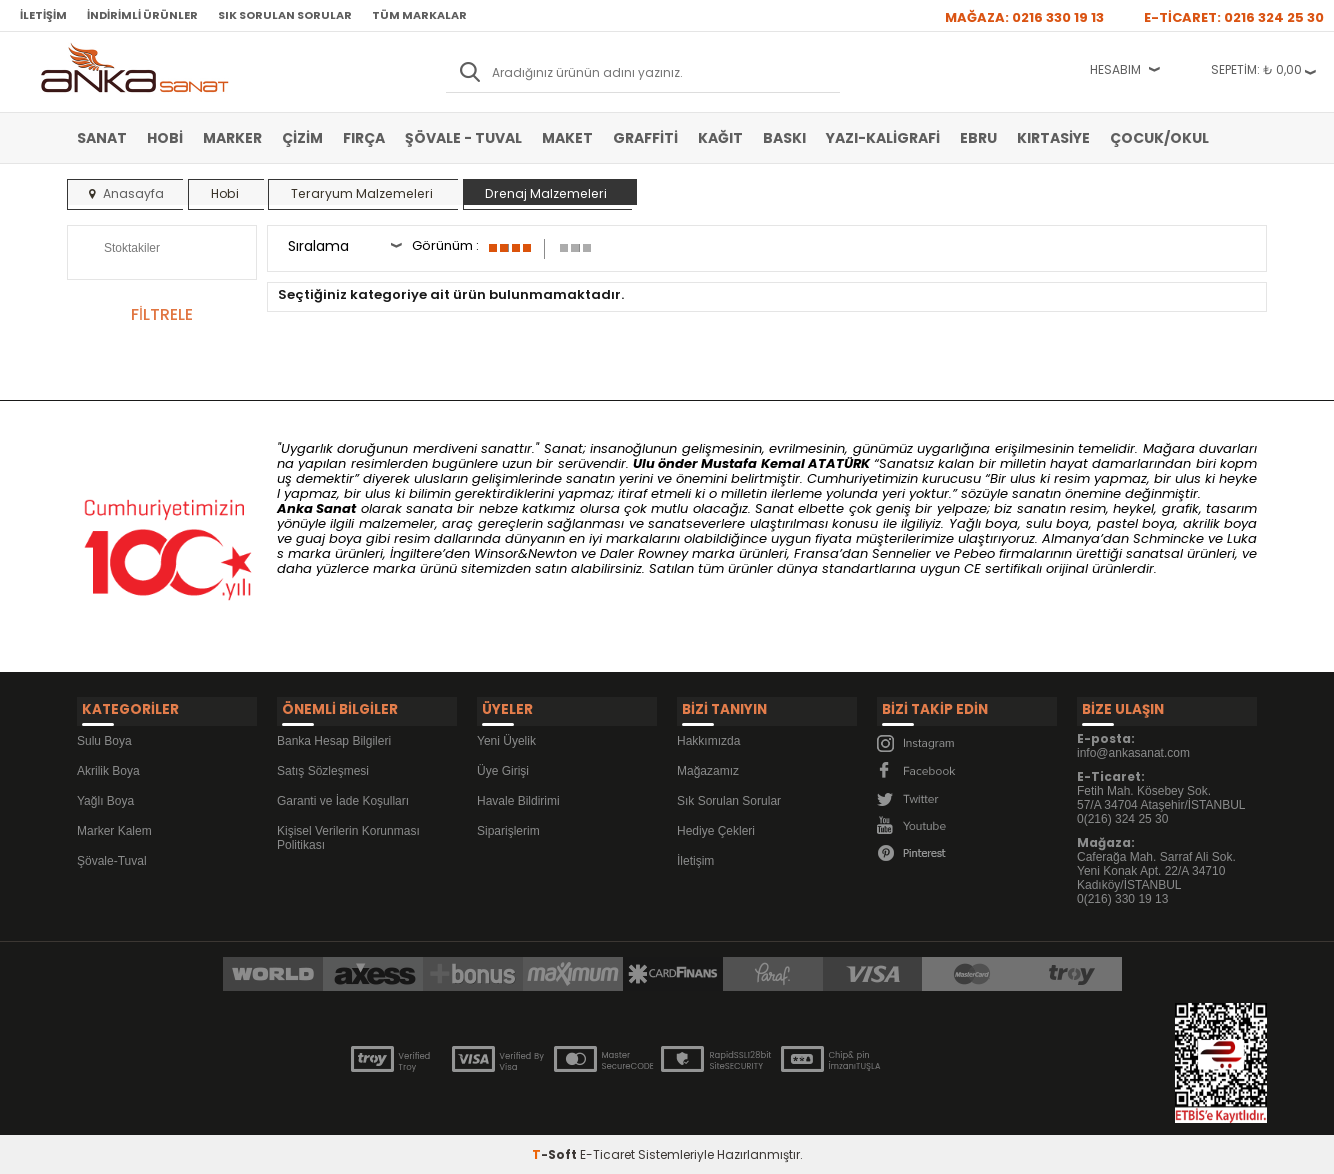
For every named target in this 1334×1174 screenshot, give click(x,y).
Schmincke (1168, 538)
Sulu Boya (104, 735)
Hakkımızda (708, 735)
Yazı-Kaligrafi (883, 138)
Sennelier (901, 553)
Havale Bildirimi (518, 795)
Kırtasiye (1053, 138)
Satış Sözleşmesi (323, 765)
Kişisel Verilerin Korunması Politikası (348, 832)
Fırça (364, 138)
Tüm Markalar (419, 15)
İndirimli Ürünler (142, 15)
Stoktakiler (118, 250)
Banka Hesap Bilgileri (334, 735)
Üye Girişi (503, 765)
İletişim (43, 15)
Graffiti (645, 138)
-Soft (556, 1148)
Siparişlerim (508, 825)
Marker (232, 138)
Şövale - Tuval (463, 138)
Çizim (302, 138)
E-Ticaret (607, 1148)
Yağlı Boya (105, 795)
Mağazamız (708, 765)
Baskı (784, 138)
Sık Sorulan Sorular (285, 15)
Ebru (978, 138)
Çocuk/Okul (1159, 138)
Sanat (102, 138)
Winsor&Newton (525, 553)
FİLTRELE (162, 314)
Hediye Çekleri (716, 825)
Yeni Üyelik (506, 735)
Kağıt (720, 138)
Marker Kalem (114, 825)
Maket (567, 138)
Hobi (165, 138)
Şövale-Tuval (112, 855)
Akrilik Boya (108, 765)
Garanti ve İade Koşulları (343, 795)
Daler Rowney (646, 553)
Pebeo (974, 553)
